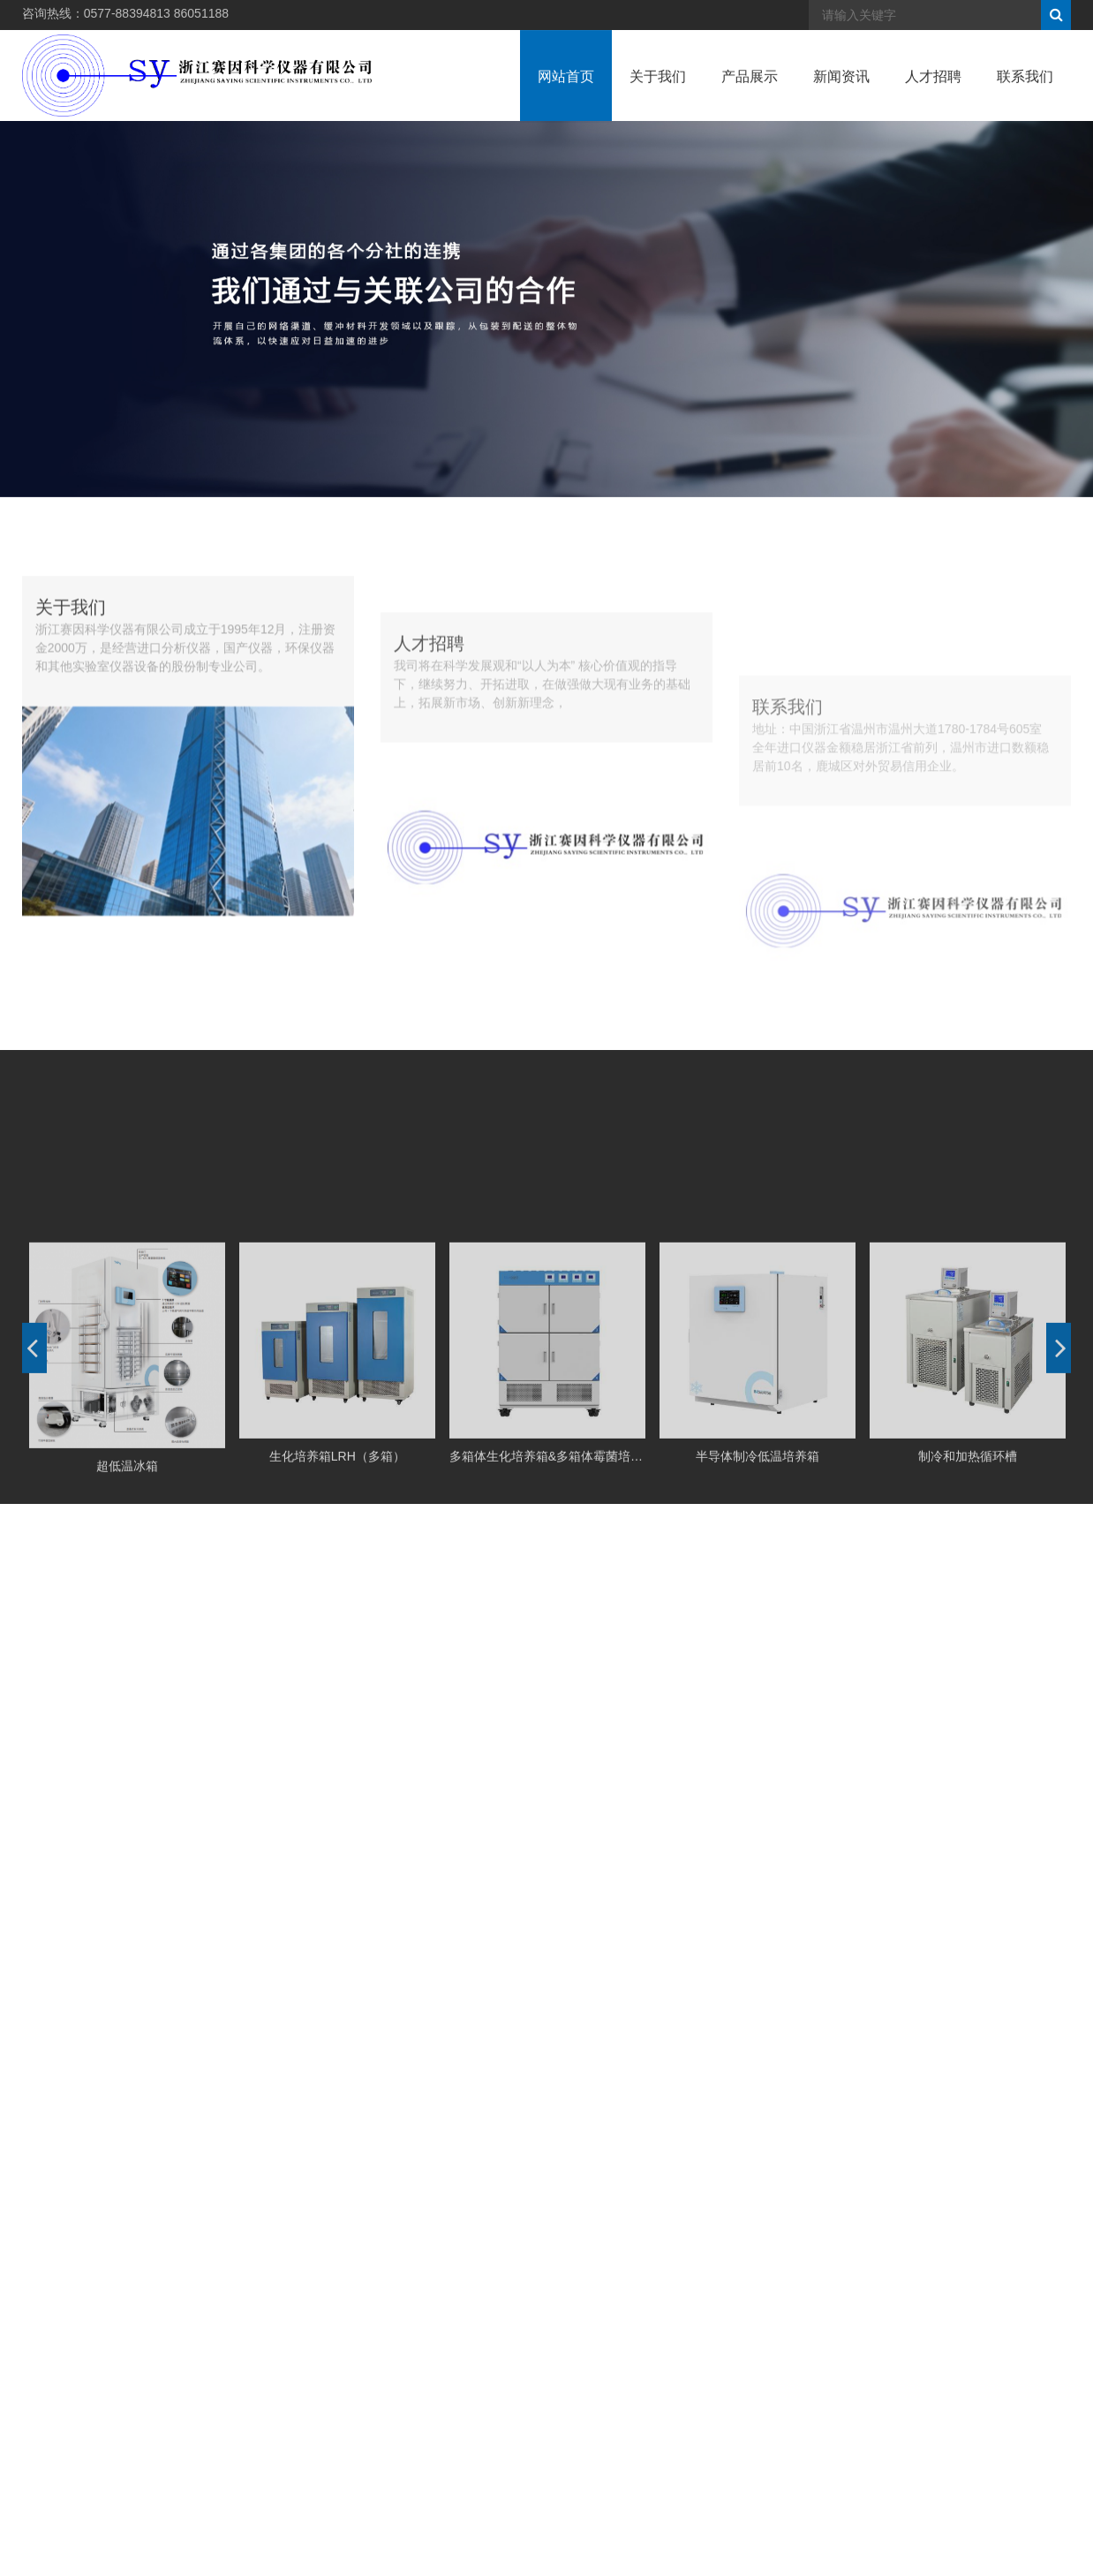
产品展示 (749, 94)
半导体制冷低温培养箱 (757, 1642)
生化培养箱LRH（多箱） (337, 1642)
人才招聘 (933, 94)
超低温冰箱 (127, 1651)
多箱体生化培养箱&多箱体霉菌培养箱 (547, 1642)
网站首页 (566, 94)
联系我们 (1025, 94)
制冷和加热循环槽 (967, 1642)
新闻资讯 (841, 94)
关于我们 (657, 94)
